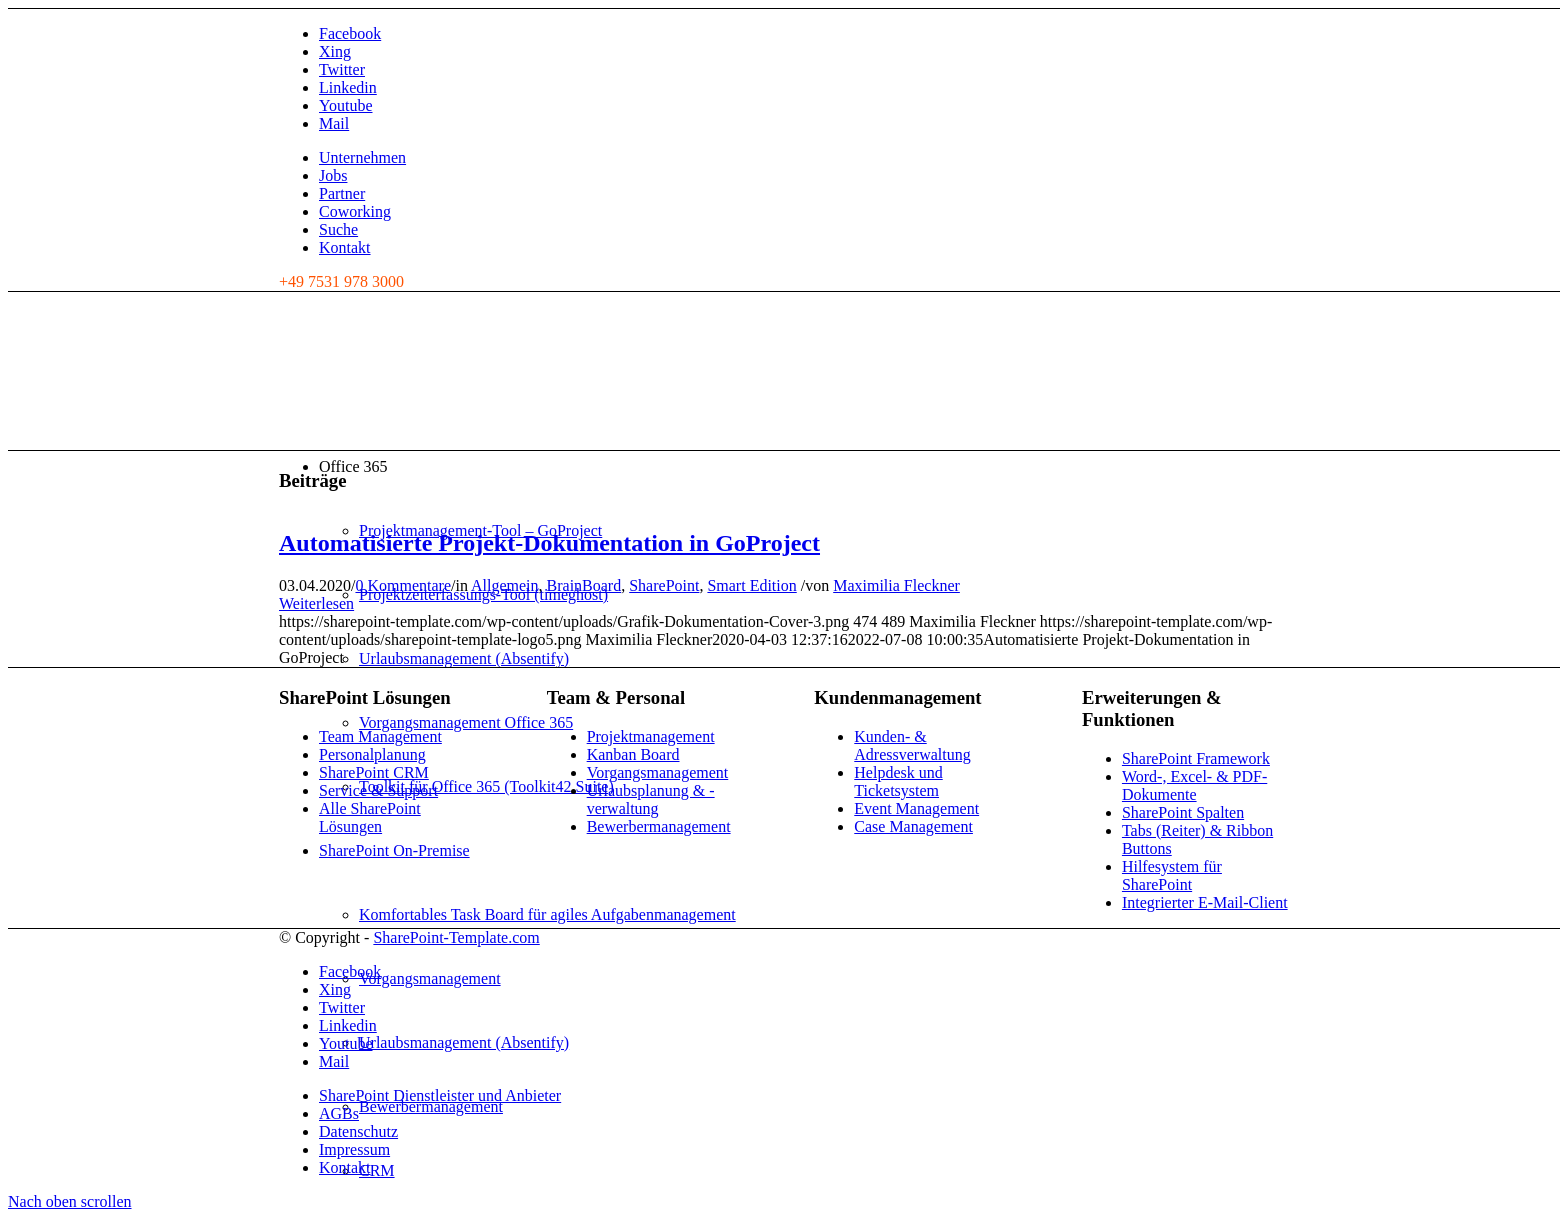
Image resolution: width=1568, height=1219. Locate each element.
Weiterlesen (316, 603)
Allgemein (505, 585)
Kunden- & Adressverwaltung (912, 745)
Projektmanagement (651, 736)
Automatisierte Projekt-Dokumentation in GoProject (549, 543)
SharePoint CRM (374, 772)
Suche (338, 229)
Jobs (333, 175)
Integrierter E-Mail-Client (1205, 902)
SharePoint (664, 585)
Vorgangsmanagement (658, 772)
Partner (342, 193)
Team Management (380, 736)
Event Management (916, 808)
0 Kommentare (403, 585)
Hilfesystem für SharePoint (1172, 875)
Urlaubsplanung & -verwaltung (651, 799)
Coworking (355, 211)
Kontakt (345, 247)
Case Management (913, 826)
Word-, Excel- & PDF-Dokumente (1194, 785)
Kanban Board (633, 754)
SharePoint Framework (1196, 758)
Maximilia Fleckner (896, 585)
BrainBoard (584, 585)
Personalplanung (372, 754)
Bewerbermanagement (659, 826)
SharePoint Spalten (1183, 812)
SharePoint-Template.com (456, 937)
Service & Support (378, 790)
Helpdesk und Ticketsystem (898, 781)
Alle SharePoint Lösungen (370, 817)
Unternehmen (362, 157)
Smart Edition (751, 585)
